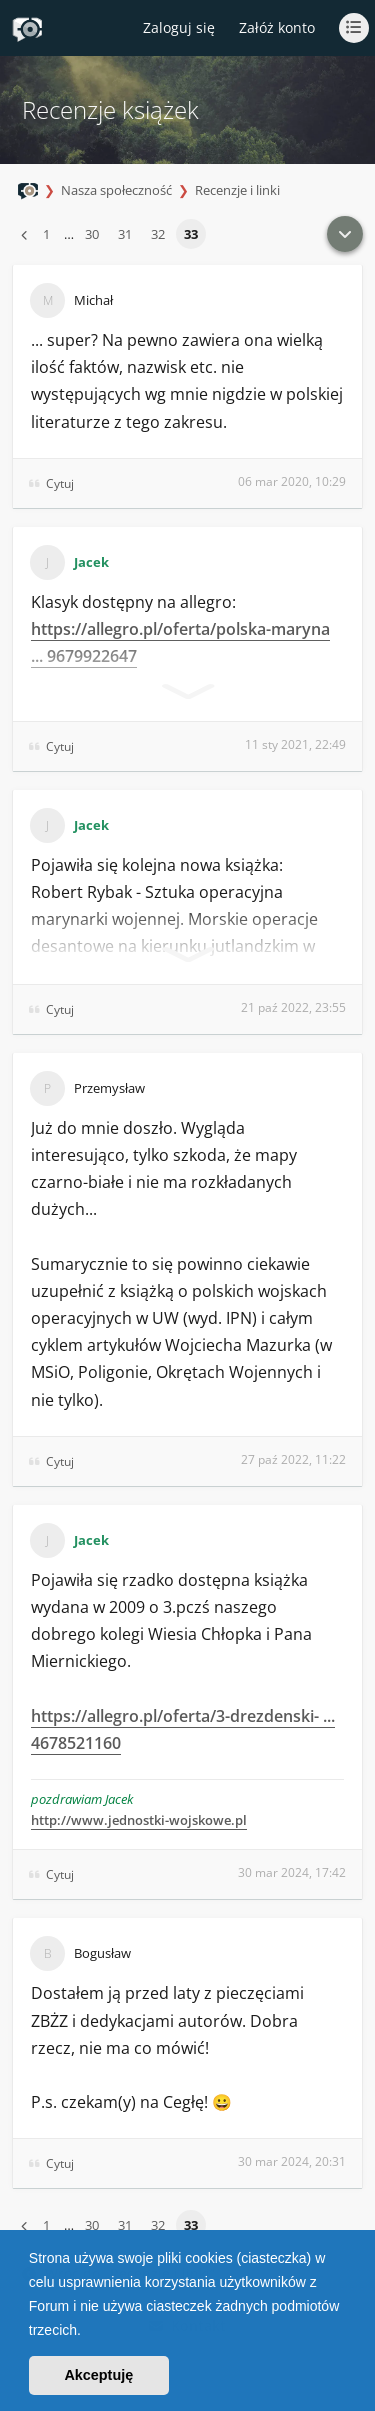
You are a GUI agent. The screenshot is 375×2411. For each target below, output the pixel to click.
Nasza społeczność (116, 190)
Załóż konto (277, 27)
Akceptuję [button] (98, 2375)
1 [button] (46, 234)
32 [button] (158, 234)
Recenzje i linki (237, 190)
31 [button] (125, 234)
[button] (88, 2332)
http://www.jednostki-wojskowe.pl (139, 1820)
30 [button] (92, 234)
